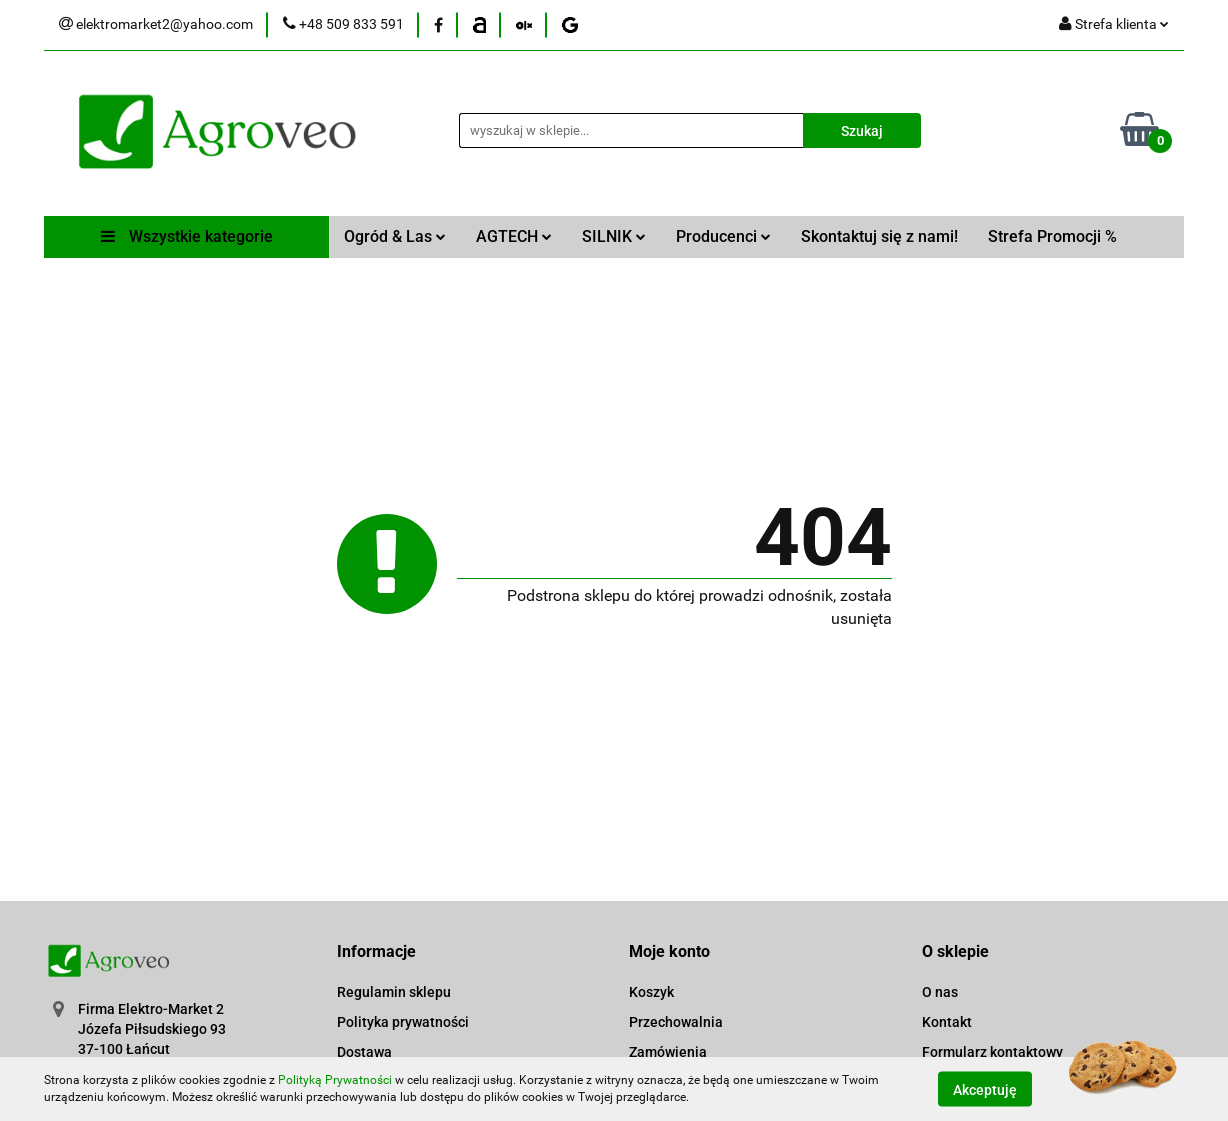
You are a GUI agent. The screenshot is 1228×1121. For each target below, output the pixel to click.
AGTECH (514, 236)
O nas (940, 992)
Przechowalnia (676, 1022)
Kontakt (947, 1022)
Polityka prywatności (403, 1022)
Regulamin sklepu (394, 992)
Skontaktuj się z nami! (879, 236)
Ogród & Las (395, 236)
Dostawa (364, 1052)
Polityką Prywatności (335, 1080)
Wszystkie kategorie (187, 236)
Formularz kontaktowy (992, 1052)
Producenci (723, 236)
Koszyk (651, 992)
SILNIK (614, 236)
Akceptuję (985, 1089)
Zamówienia (668, 1052)
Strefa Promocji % (1052, 236)
